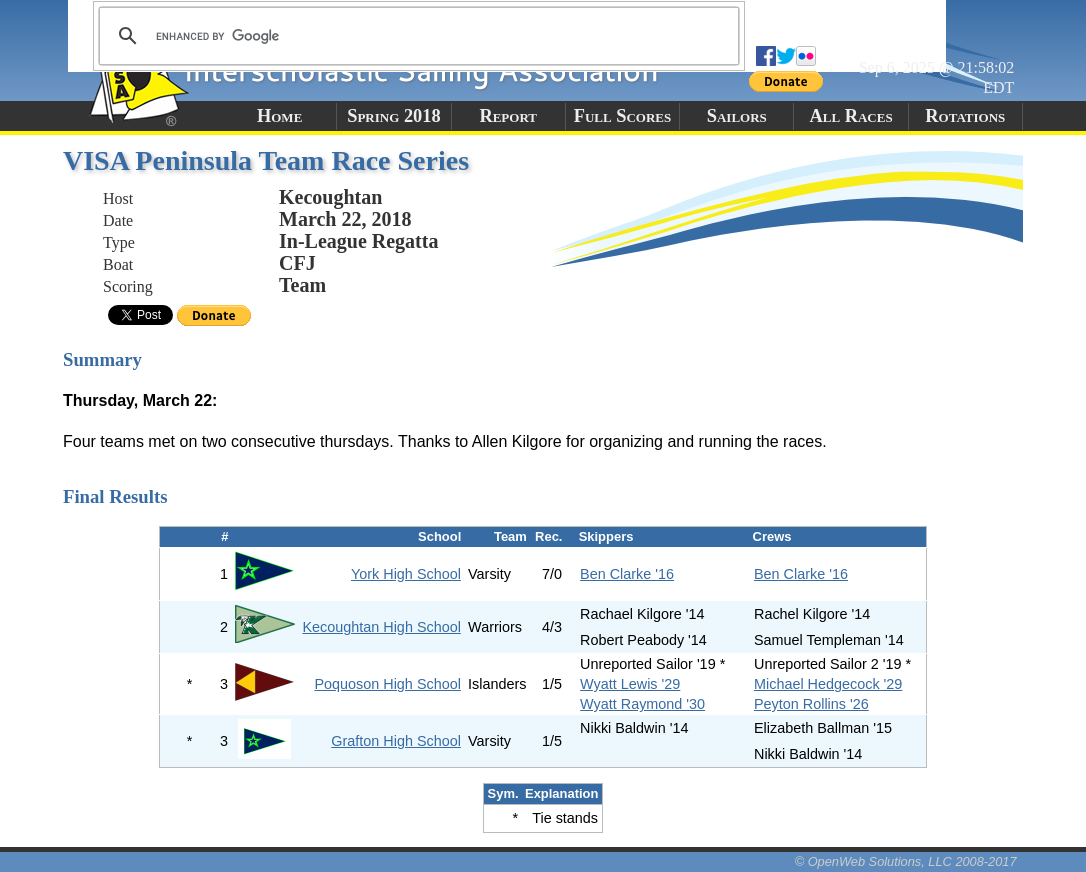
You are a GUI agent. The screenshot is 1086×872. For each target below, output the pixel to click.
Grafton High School (396, 741)
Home (279, 116)
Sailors (737, 116)
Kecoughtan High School (381, 627)
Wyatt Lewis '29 (630, 684)
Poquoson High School (387, 684)
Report (508, 116)
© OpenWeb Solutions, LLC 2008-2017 (906, 861)
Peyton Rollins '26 (811, 704)
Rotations (965, 116)
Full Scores (623, 116)
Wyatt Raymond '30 (642, 704)
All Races (850, 116)
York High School (406, 574)
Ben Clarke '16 (627, 574)
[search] (416, 36)
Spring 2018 (394, 116)
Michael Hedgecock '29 (828, 684)
